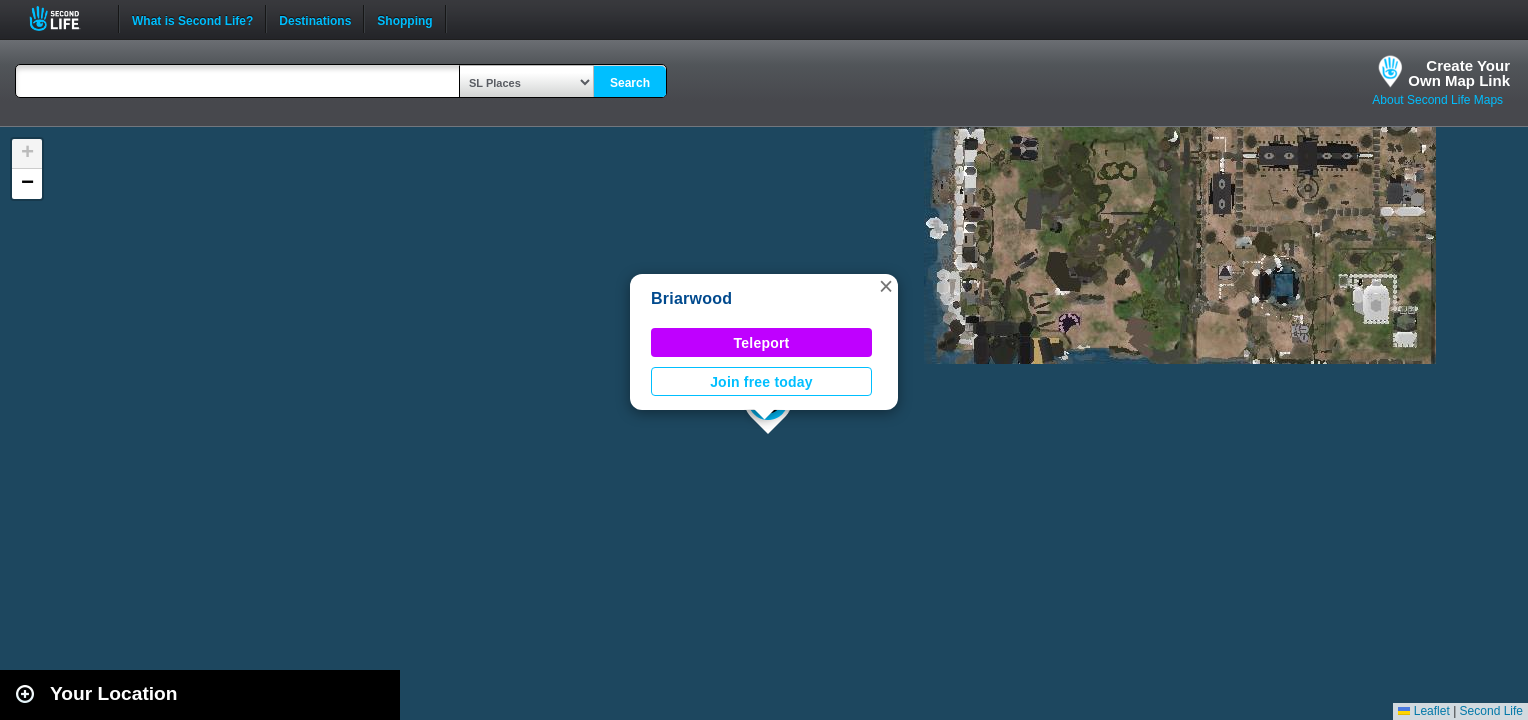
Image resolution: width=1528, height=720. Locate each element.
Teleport (762, 343)
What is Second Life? (192, 19)
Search (630, 83)
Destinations (315, 19)
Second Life (65, 18)
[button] (886, 286)
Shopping (404, 19)
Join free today (761, 382)
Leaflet (1423, 711)
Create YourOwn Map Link (1459, 73)
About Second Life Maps (1437, 100)
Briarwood (691, 298)
